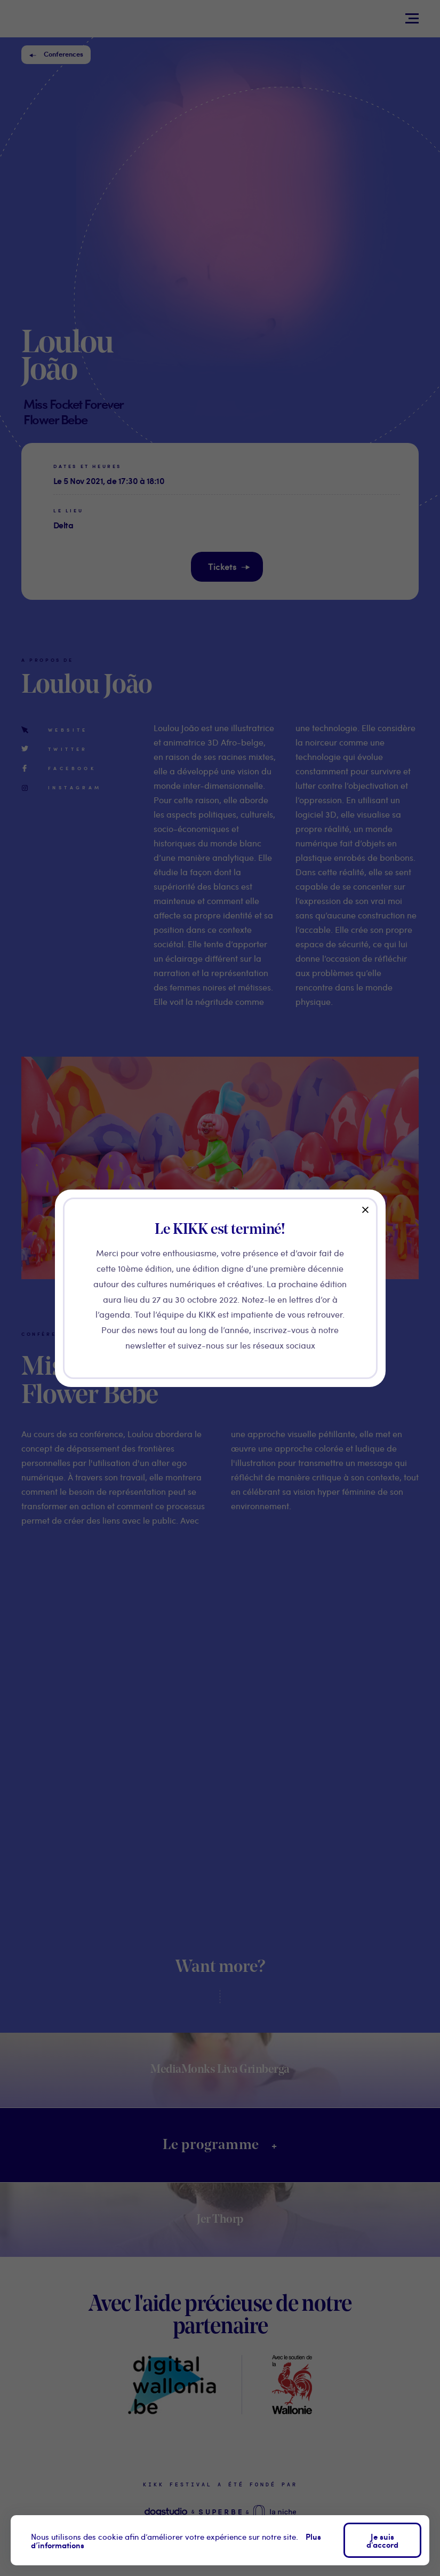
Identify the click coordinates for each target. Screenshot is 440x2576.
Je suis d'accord (382, 2540)
